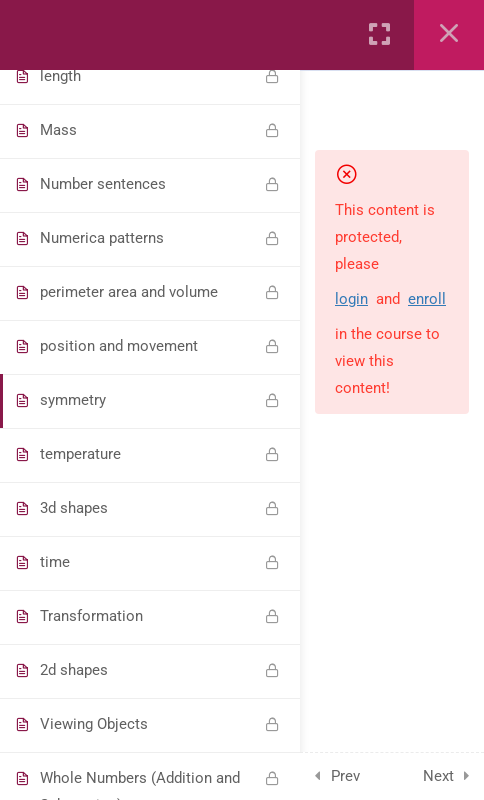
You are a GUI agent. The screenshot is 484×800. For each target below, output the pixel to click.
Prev (345, 776)
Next (438, 776)
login (351, 299)
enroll (427, 299)
